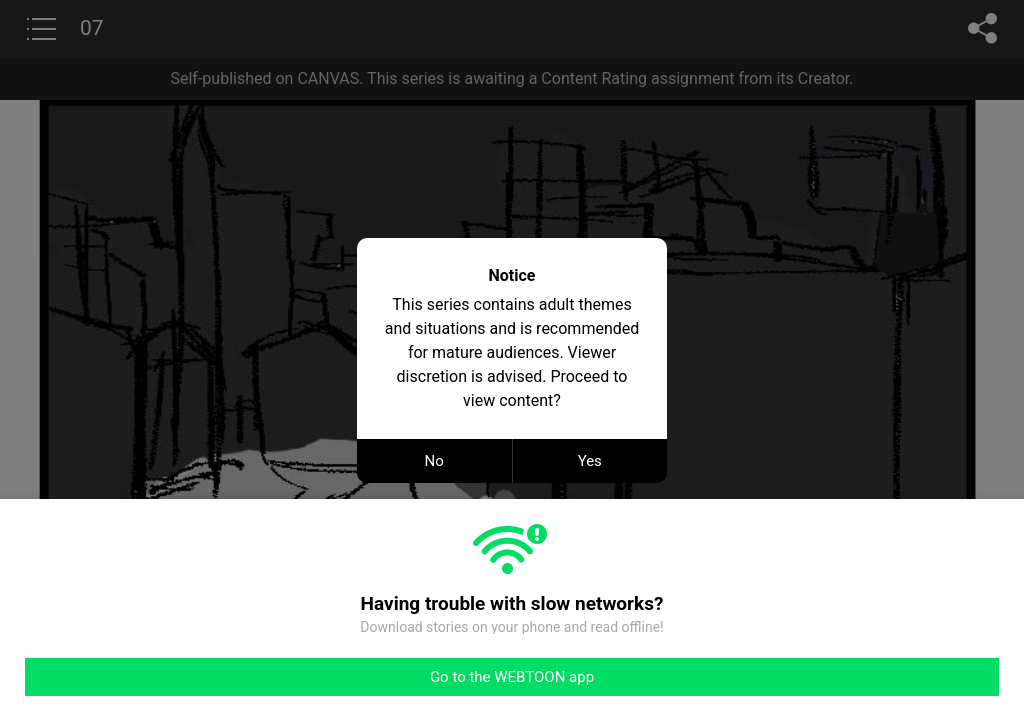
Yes (590, 461)
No (434, 461)
